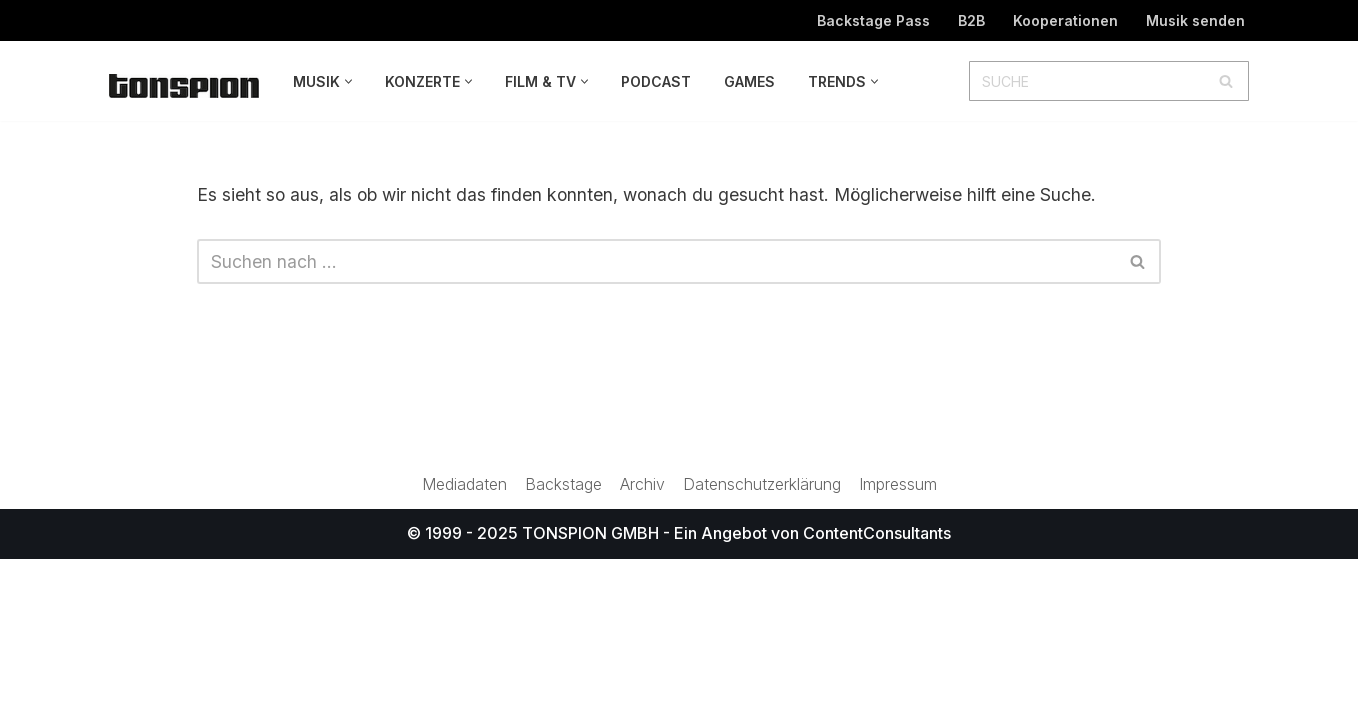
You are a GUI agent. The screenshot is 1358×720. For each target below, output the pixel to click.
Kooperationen (1065, 20)
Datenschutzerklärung (763, 645)
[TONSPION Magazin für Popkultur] (184, 85)
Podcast (656, 81)
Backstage (563, 645)
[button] (348, 81)
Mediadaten (462, 645)
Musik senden (1195, 20)
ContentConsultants (877, 694)
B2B (970, 20)
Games (749, 81)
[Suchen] (1086, 81)
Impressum (901, 645)
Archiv (642, 645)
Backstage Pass (870, 20)
